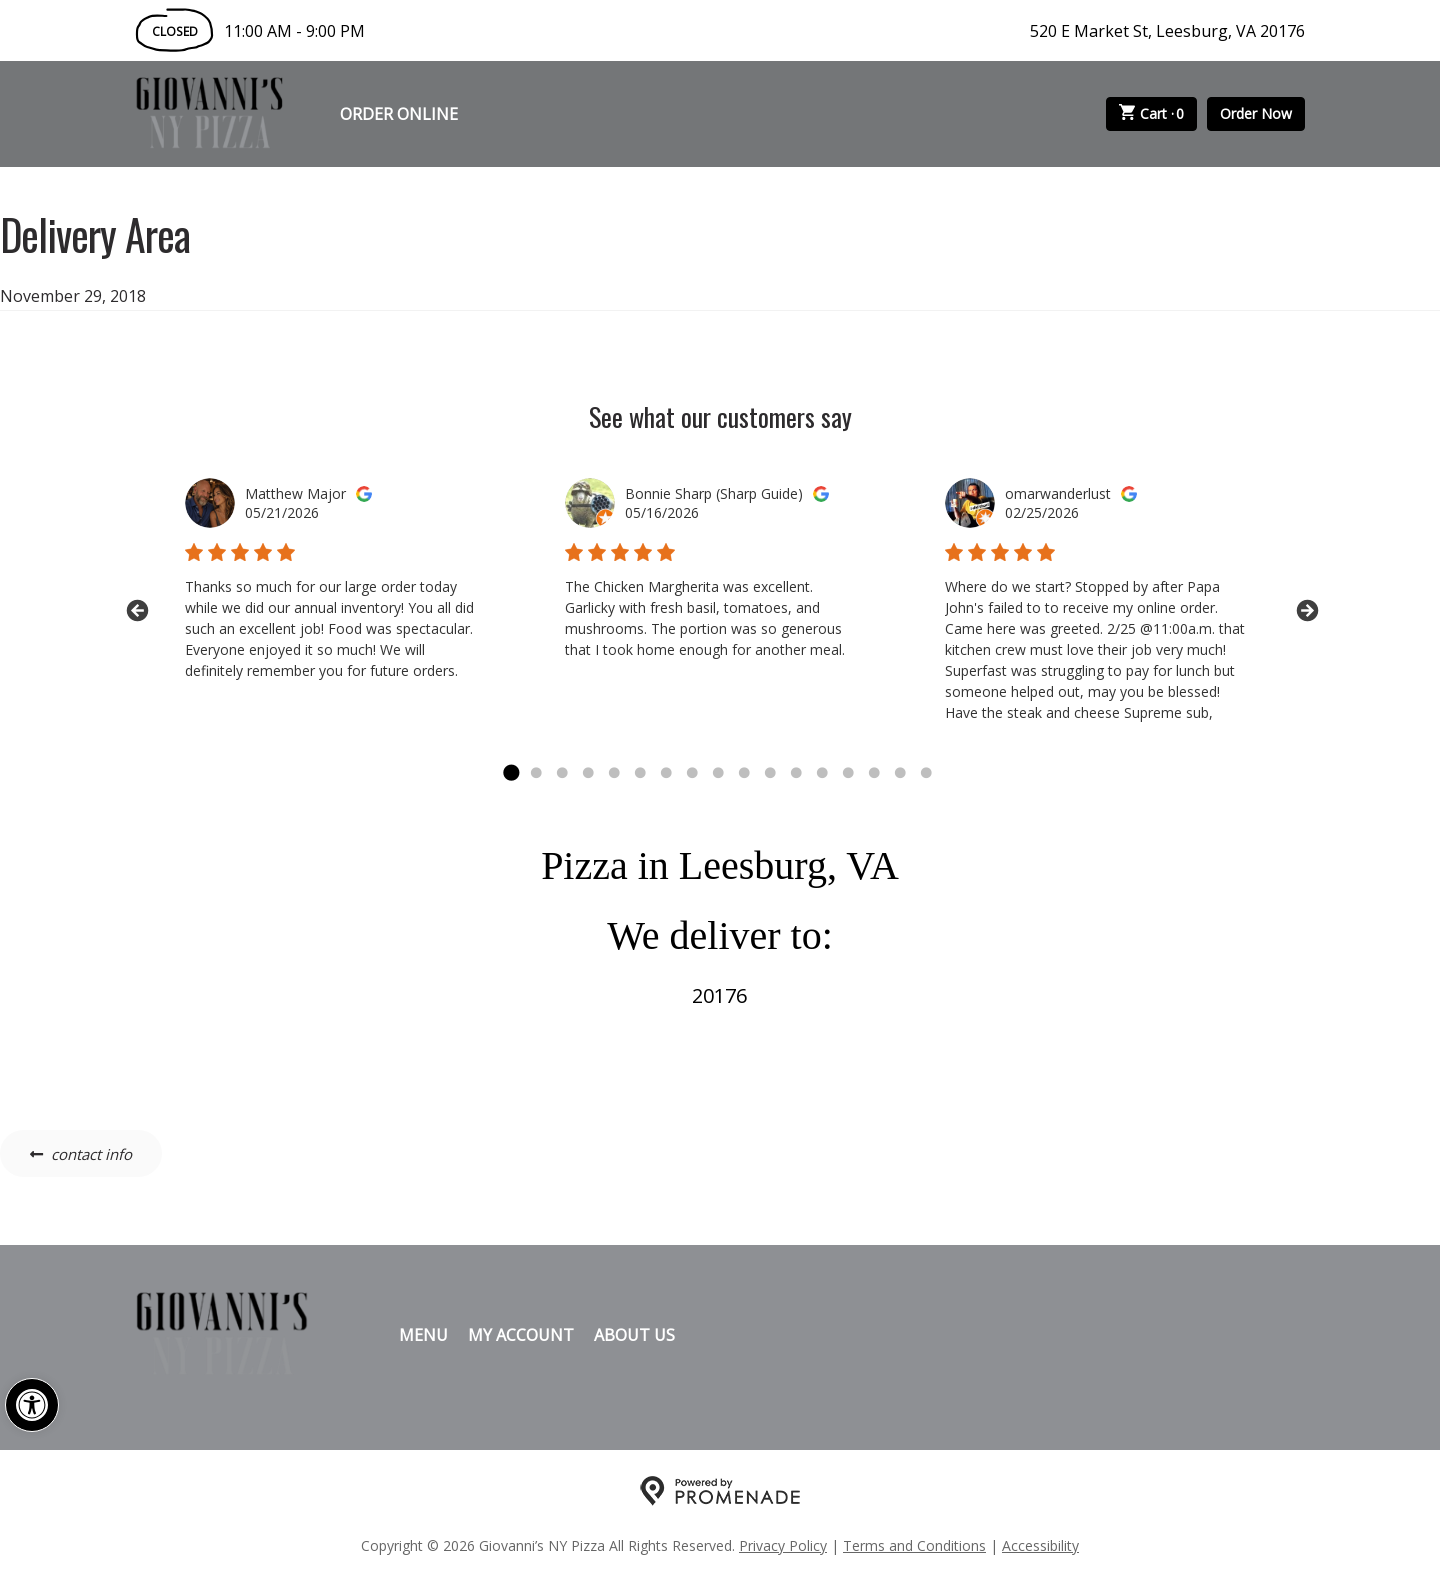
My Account (521, 1335)
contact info (91, 1154)
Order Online (399, 114)
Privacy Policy (783, 1545)
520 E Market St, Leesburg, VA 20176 (1167, 31)
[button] (32, 1405)
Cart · (1152, 114)
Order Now (1256, 113)
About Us (634, 1335)
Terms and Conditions (914, 1545)
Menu (423, 1335)
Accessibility (1040, 1545)
